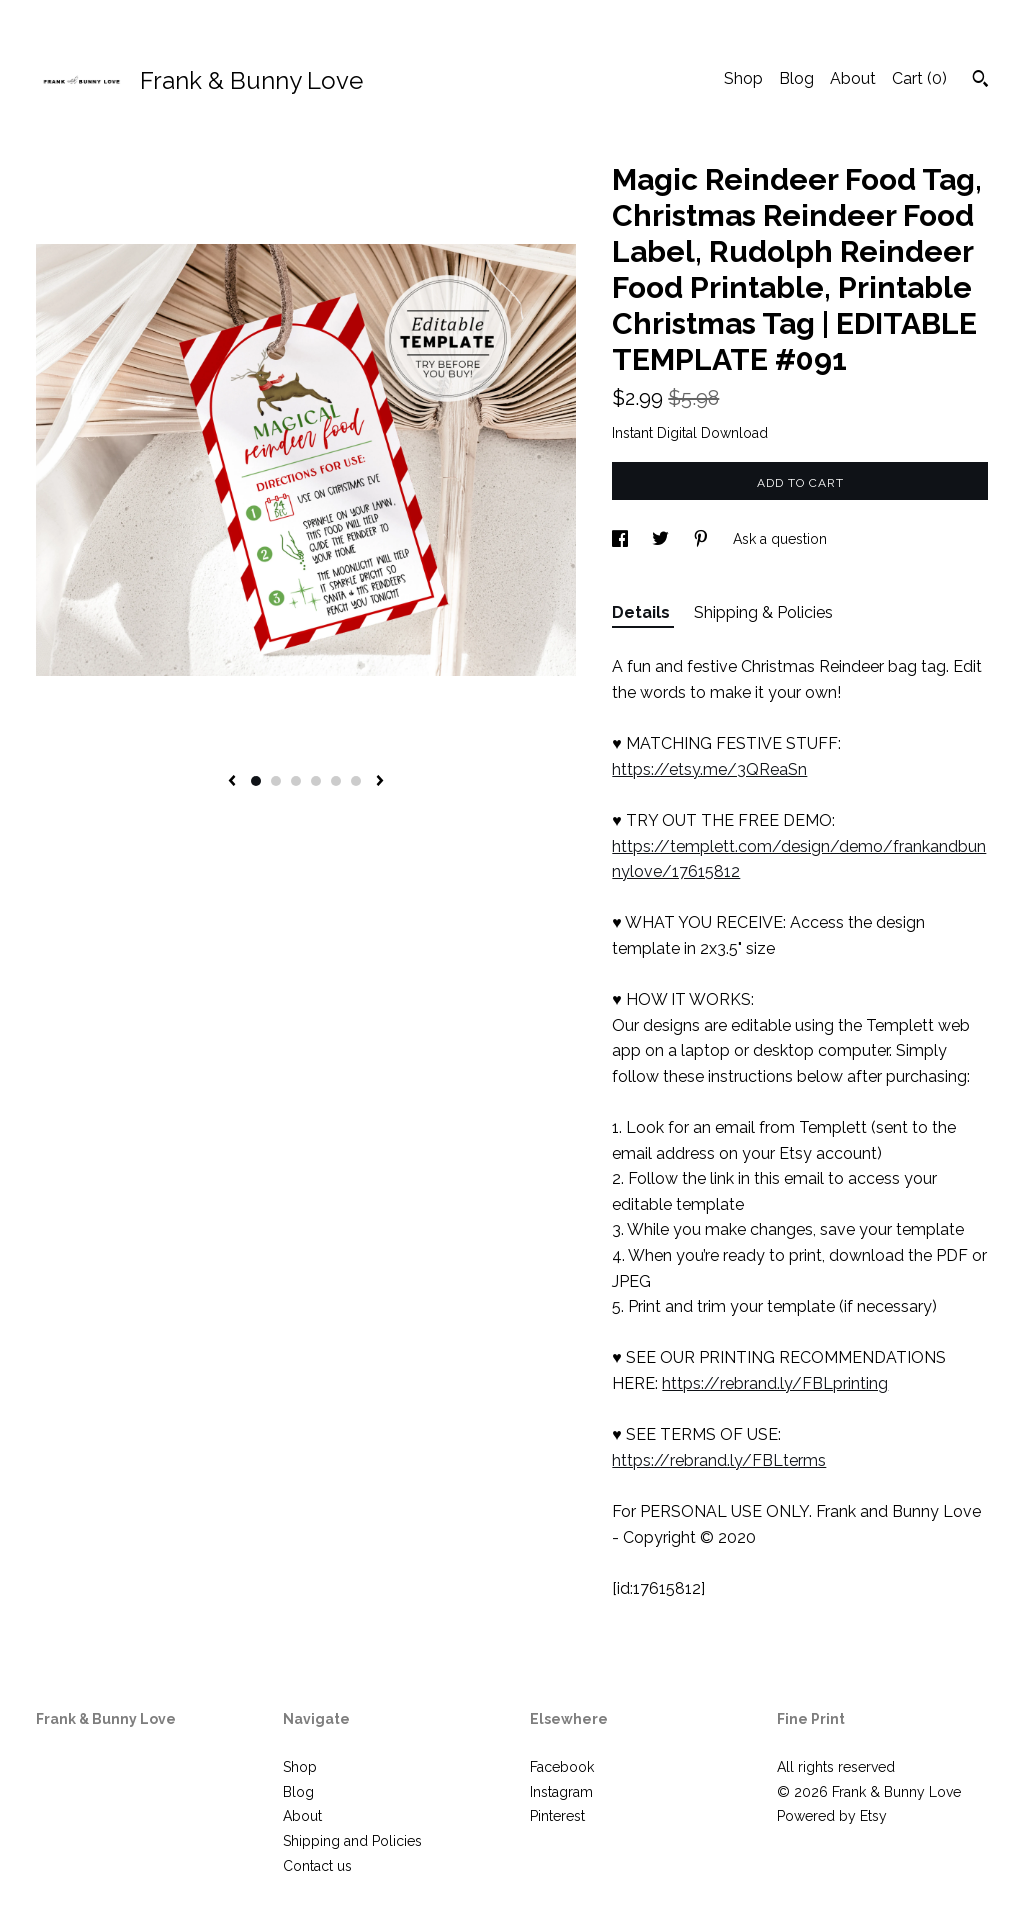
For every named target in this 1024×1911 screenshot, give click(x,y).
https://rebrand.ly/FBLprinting (775, 1383)
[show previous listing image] (232, 782)
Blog (796, 78)
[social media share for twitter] (662, 539)
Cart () (919, 78)
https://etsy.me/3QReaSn (709, 769)
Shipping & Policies (763, 612)
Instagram (561, 1792)
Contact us (317, 1866)
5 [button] (336, 781)
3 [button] (296, 781)
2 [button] (276, 781)
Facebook (562, 1767)
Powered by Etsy (832, 1816)
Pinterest (557, 1816)
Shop (743, 78)
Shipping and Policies (352, 1841)
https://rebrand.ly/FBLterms (719, 1460)
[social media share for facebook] (622, 539)
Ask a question (780, 539)
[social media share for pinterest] (703, 539)
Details (643, 612)
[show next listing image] (380, 782)
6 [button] (356, 781)
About (853, 78)
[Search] (980, 81)
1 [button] (256, 781)
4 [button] (316, 781)
